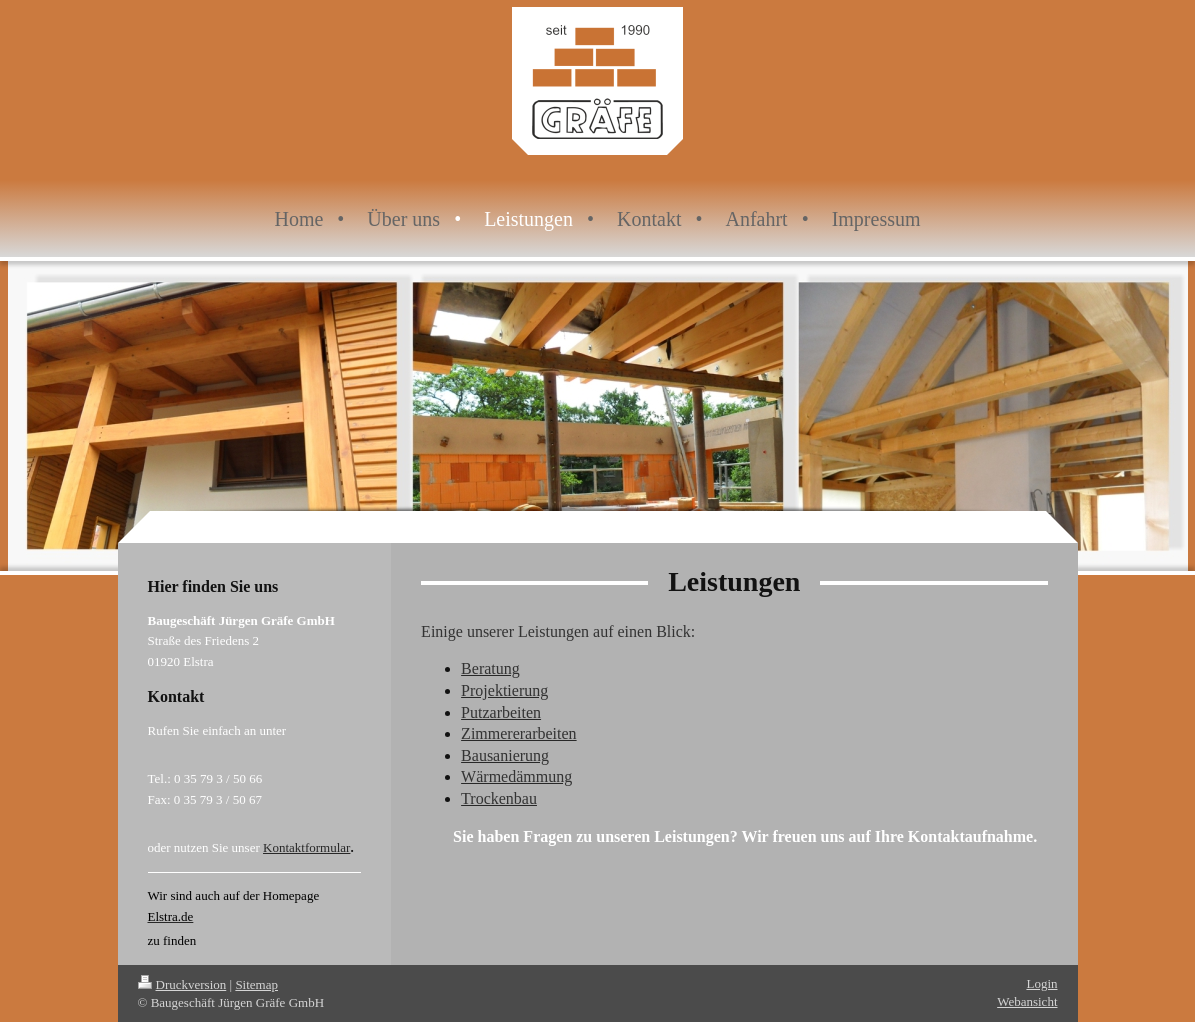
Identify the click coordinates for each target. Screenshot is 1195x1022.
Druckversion (182, 984)
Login (1041, 983)
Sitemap (256, 984)
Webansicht (1027, 1001)
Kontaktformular (306, 847)
